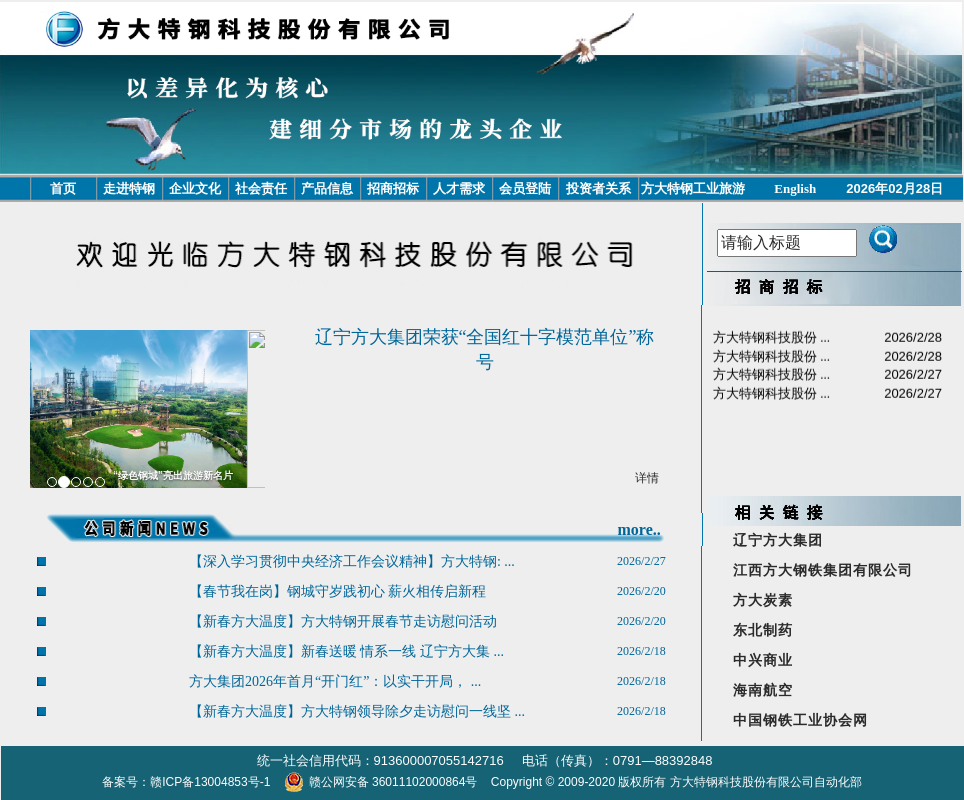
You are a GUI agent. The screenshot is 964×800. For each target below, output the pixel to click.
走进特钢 (129, 188)
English (795, 188)
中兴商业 (763, 660)
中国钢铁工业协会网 (800, 720)
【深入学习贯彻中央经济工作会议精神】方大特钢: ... (352, 561)
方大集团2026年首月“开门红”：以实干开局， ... (335, 681)
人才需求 (459, 188)
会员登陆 (525, 188)
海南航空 (763, 690)
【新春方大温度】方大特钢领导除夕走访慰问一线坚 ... (357, 711)
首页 (63, 188)
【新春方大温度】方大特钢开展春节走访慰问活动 (343, 621)
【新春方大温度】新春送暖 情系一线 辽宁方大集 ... (346, 651)
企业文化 (195, 188)
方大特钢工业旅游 (693, 188)
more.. (638, 529)
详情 (647, 478)
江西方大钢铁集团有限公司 (823, 570)
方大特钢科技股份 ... (771, 350)
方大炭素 (763, 600)
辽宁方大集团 (778, 540)
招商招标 (393, 188)
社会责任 (261, 188)
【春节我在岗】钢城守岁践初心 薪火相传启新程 (338, 591)
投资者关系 (598, 188)
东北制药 (763, 630)
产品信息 (327, 188)
